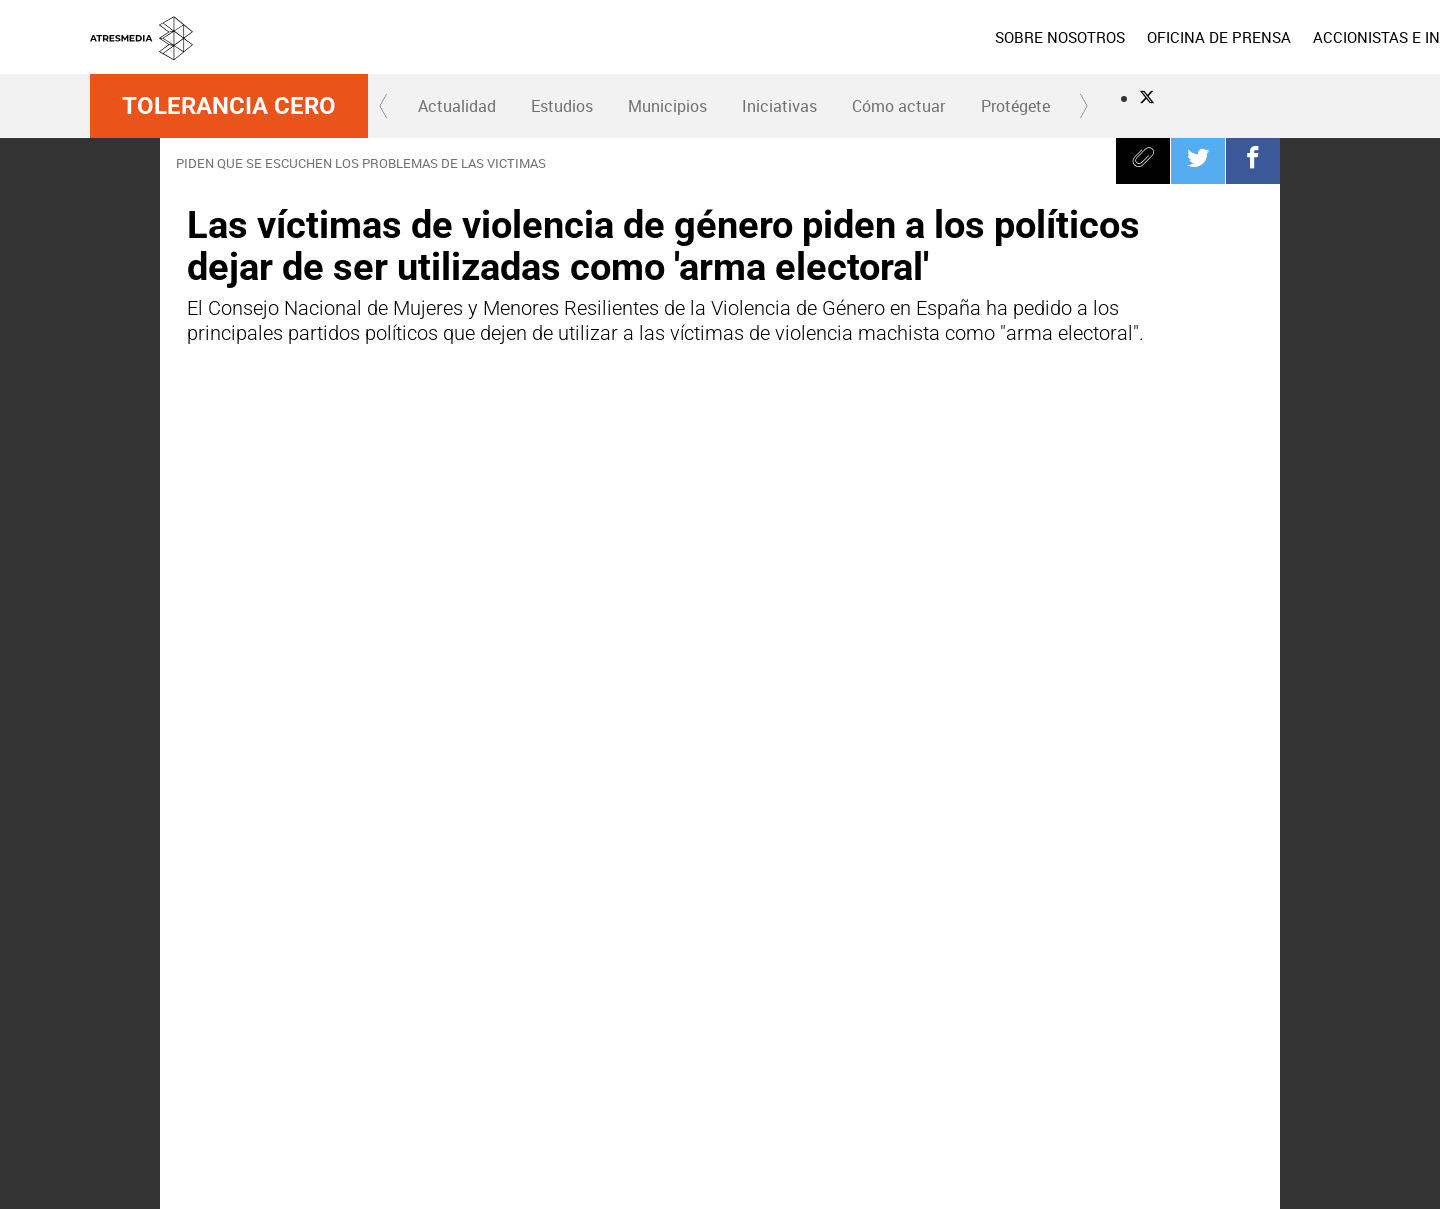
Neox (728, 1072)
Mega (868, 1072)
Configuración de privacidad (856, 1182)
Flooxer (1315, 1072)
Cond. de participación (1142, 1158)
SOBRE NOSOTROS (893, 37)
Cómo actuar (898, 106)
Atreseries (937, 1072)
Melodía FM (1146, 1072)
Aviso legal (809, 1158)
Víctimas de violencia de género (303, 966)
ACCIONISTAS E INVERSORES (1248, 37)
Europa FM (1076, 1072)
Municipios (667, 106)
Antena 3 (589, 1072)
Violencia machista (795, 966)
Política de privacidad (905, 1158)
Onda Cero (1007, 1072)
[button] (384, 106)
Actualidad (457, 106)
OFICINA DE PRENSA (1052, 37)
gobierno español (638, 966)
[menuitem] (893, 37)
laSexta (659, 1072)
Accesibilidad (977, 1182)
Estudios (562, 106)
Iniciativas (779, 106)
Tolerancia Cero (229, 106)
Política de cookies (1022, 1158)
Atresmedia (160, 1071)
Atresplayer (1231, 1072)
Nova (798, 1072)
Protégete (1015, 106)
